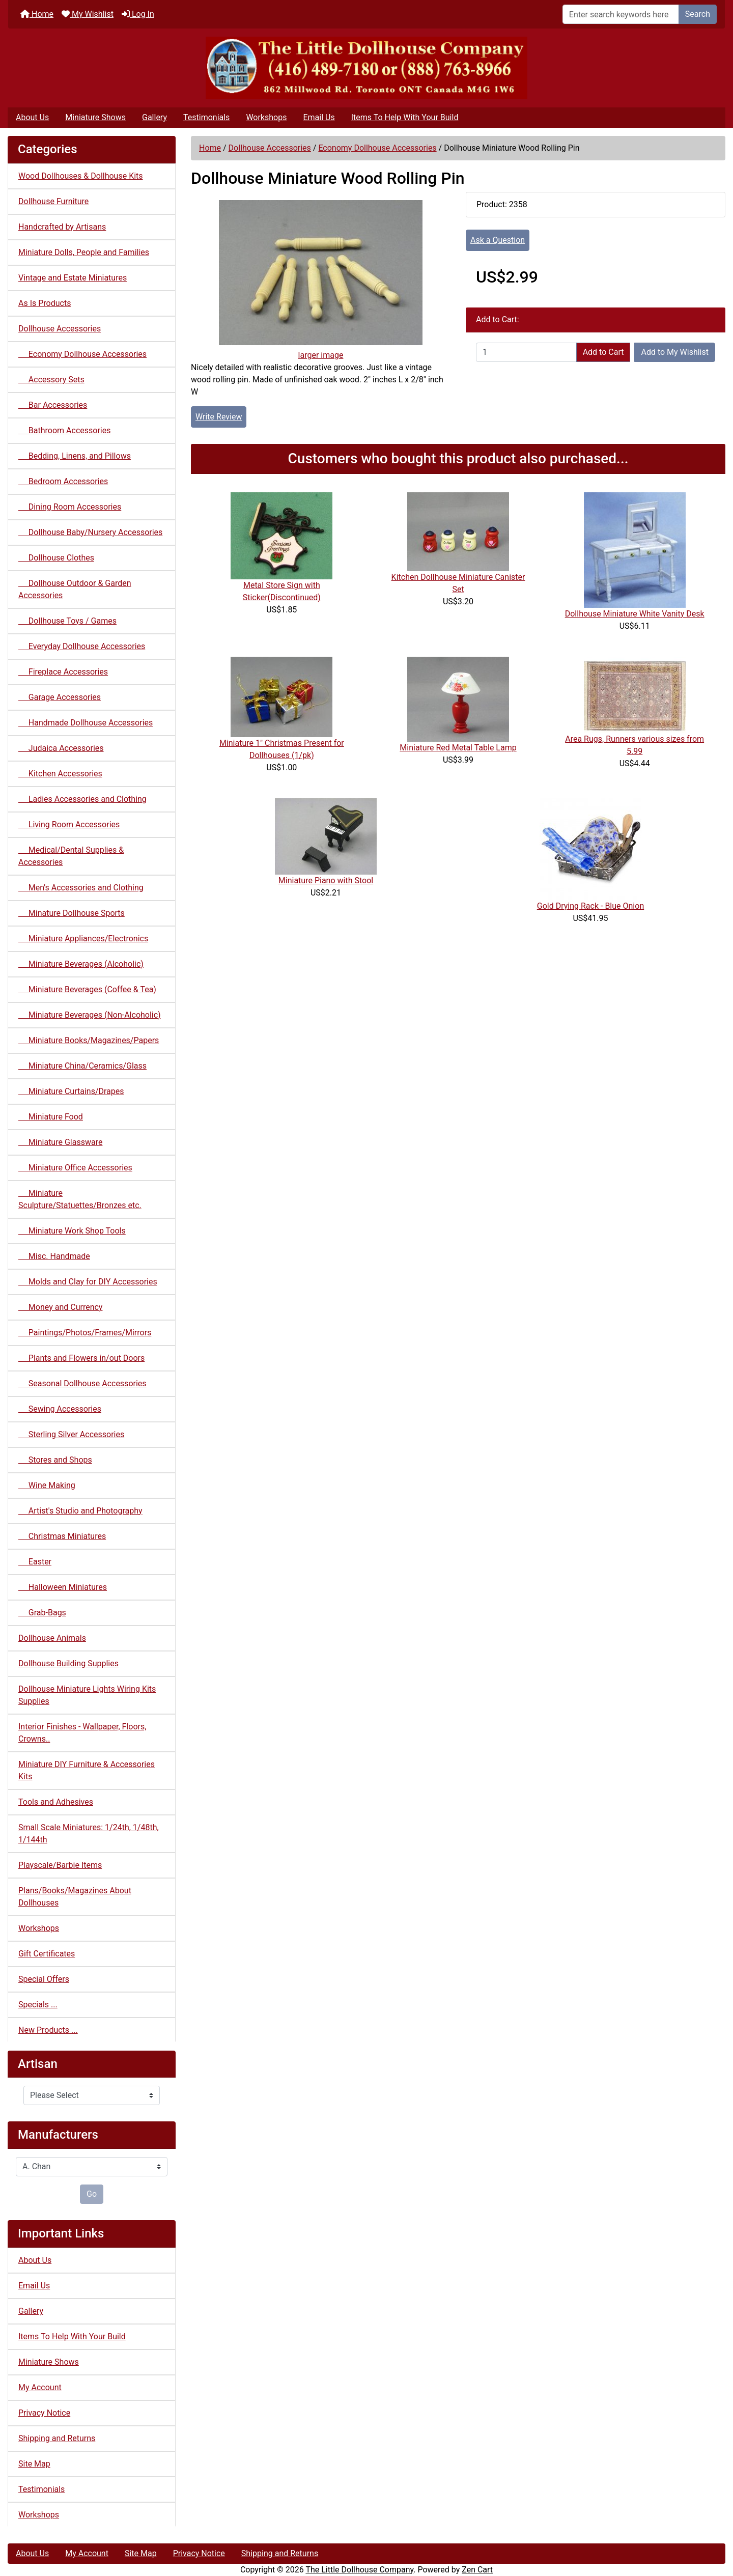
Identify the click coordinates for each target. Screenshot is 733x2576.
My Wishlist (88, 14)
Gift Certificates (46, 1953)
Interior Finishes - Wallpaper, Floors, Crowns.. (82, 1733)
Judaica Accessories (61, 748)
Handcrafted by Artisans (62, 227)
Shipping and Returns (56, 2438)
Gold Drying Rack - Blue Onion (590, 906)
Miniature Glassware (60, 1142)
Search (697, 14)
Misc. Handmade (54, 1256)
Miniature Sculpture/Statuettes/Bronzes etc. (80, 1199)
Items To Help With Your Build (405, 117)
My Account (40, 2387)
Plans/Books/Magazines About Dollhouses (74, 1897)
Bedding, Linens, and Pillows (74, 456)
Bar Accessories (52, 405)
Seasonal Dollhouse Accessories (82, 1383)
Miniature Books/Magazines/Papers (88, 1040)
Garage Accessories (59, 697)
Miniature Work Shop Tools (72, 1231)
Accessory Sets (51, 379)
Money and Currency (60, 1307)
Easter (34, 1561)
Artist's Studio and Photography (80, 1511)
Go (92, 2194)
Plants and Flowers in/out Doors (81, 1358)
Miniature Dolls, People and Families (83, 252)
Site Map (34, 2464)
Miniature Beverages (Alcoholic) (81, 964)
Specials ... (38, 2004)
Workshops (266, 117)
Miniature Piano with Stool (325, 880)
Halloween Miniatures (62, 1587)
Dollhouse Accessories (270, 148)
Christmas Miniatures (62, 1536)
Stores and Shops (55, 1460)
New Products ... (48, 2030)
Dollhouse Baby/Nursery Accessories (90, 532)
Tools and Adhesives (55, 1802)
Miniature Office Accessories (75, 1167)
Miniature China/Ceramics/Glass (82, 1066)
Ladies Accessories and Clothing (82, 799)
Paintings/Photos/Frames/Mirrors (84, 1332)
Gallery (154, 117)
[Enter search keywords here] (620, 14)
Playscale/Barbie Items (60, 1865)
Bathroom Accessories (64, 430)
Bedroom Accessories (63, 481)
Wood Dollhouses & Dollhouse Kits (80, 176)
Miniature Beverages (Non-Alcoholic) (89, 1015)
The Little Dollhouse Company (359, 2569)
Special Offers (43, 1979)
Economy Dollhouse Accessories (377, 148)
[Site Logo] (366, 68)
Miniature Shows (95, 117)
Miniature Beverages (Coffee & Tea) (87, 989)
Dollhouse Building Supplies (68, 1663)
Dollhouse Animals (52, 1638)
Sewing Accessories (59, 1409)
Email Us (318, 117)
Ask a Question (497, 240)
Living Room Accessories (69, 824)
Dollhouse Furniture (53, 201)
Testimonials (206, 117)
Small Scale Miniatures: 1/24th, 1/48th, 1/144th (88, 1833)
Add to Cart (603, 352)
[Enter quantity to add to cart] (526, 352)
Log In (138, 14)
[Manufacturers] (91, 2166)
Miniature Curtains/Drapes (71, 1091)
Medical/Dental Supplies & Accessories (71, 856)
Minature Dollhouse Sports (71, 913)
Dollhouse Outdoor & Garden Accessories (74, 589)
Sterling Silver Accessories (71, 1434)
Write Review (218, 417)
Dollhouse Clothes (56, 558)
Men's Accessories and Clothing (81, 887)
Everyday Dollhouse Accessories (81, 646)
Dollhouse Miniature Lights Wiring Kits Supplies (87, 1695)
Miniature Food (50, 1117)
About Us (32, 117)
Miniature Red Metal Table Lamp (458, 747)
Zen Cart (477, 2569)
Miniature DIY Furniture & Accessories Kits (86, 1770)
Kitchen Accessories (60, 773)
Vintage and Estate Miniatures (72, 278)
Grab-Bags (42, 1612)
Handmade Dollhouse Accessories (85, 722)
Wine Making (46, 1485)
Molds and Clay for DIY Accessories (87, 1281)
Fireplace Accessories (63, 672)
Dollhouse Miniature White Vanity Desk (634, 614)
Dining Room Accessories (69, 507)
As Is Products (44, 303)
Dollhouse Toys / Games (67, 621)
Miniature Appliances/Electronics (83, 938)
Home (36, 14)
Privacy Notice (44, 2413)
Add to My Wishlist (675, 352)
